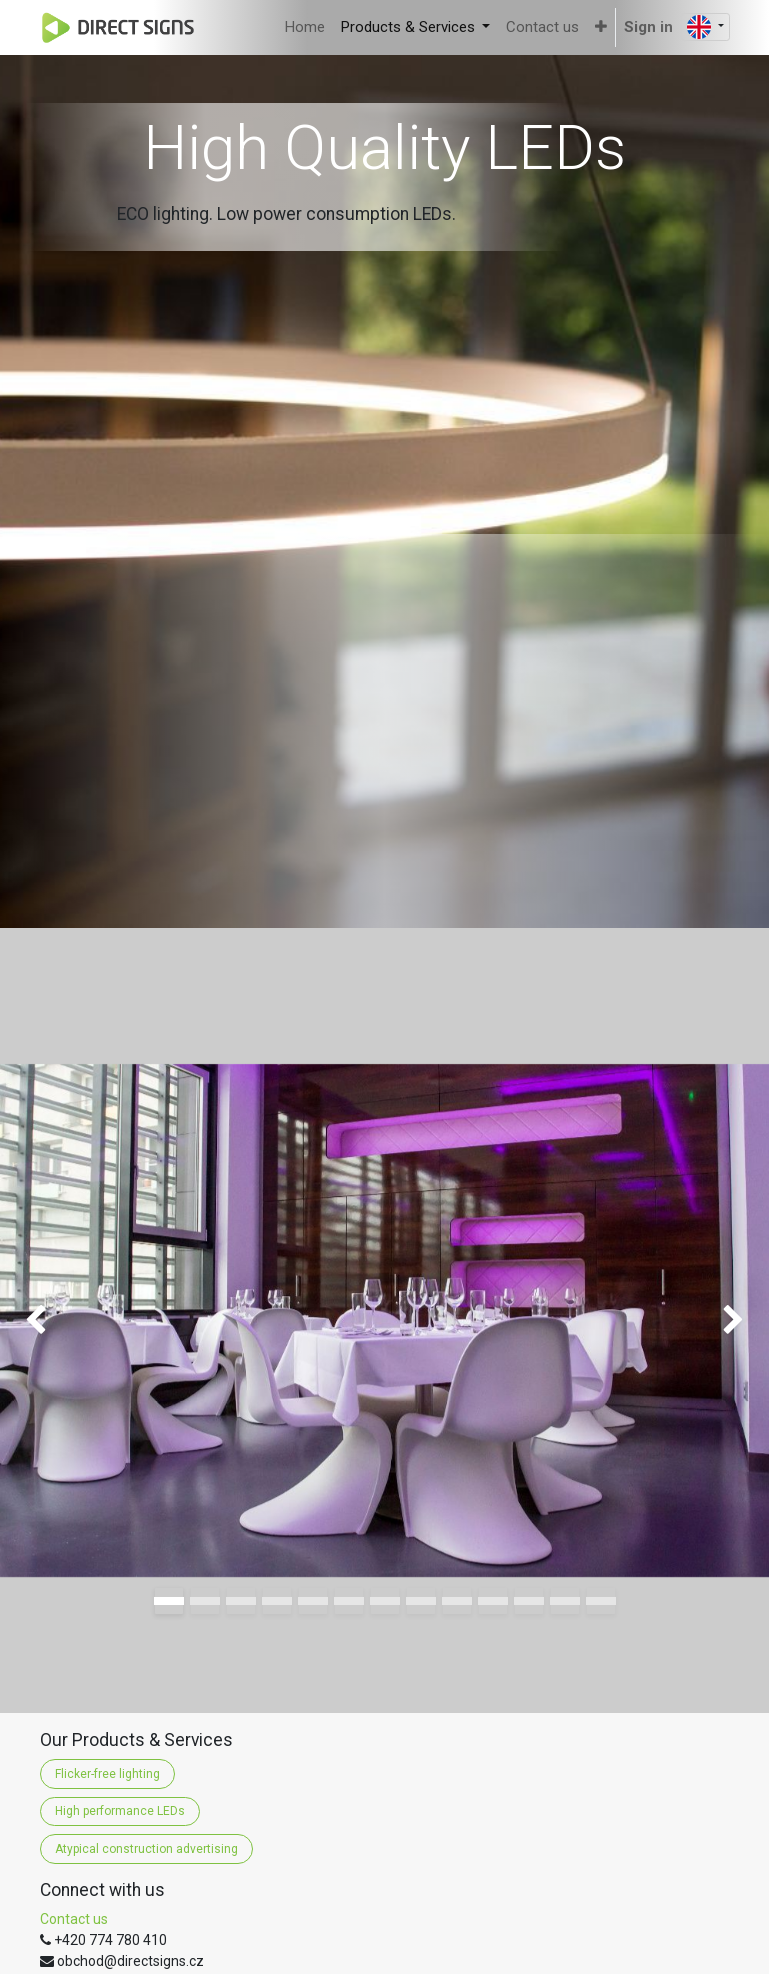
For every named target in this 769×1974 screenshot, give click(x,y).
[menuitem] (305, 27)
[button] (601, 27)
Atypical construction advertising (146, 1849)
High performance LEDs (120, 1811)
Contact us (74, 1919)
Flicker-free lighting (107, 1774)
